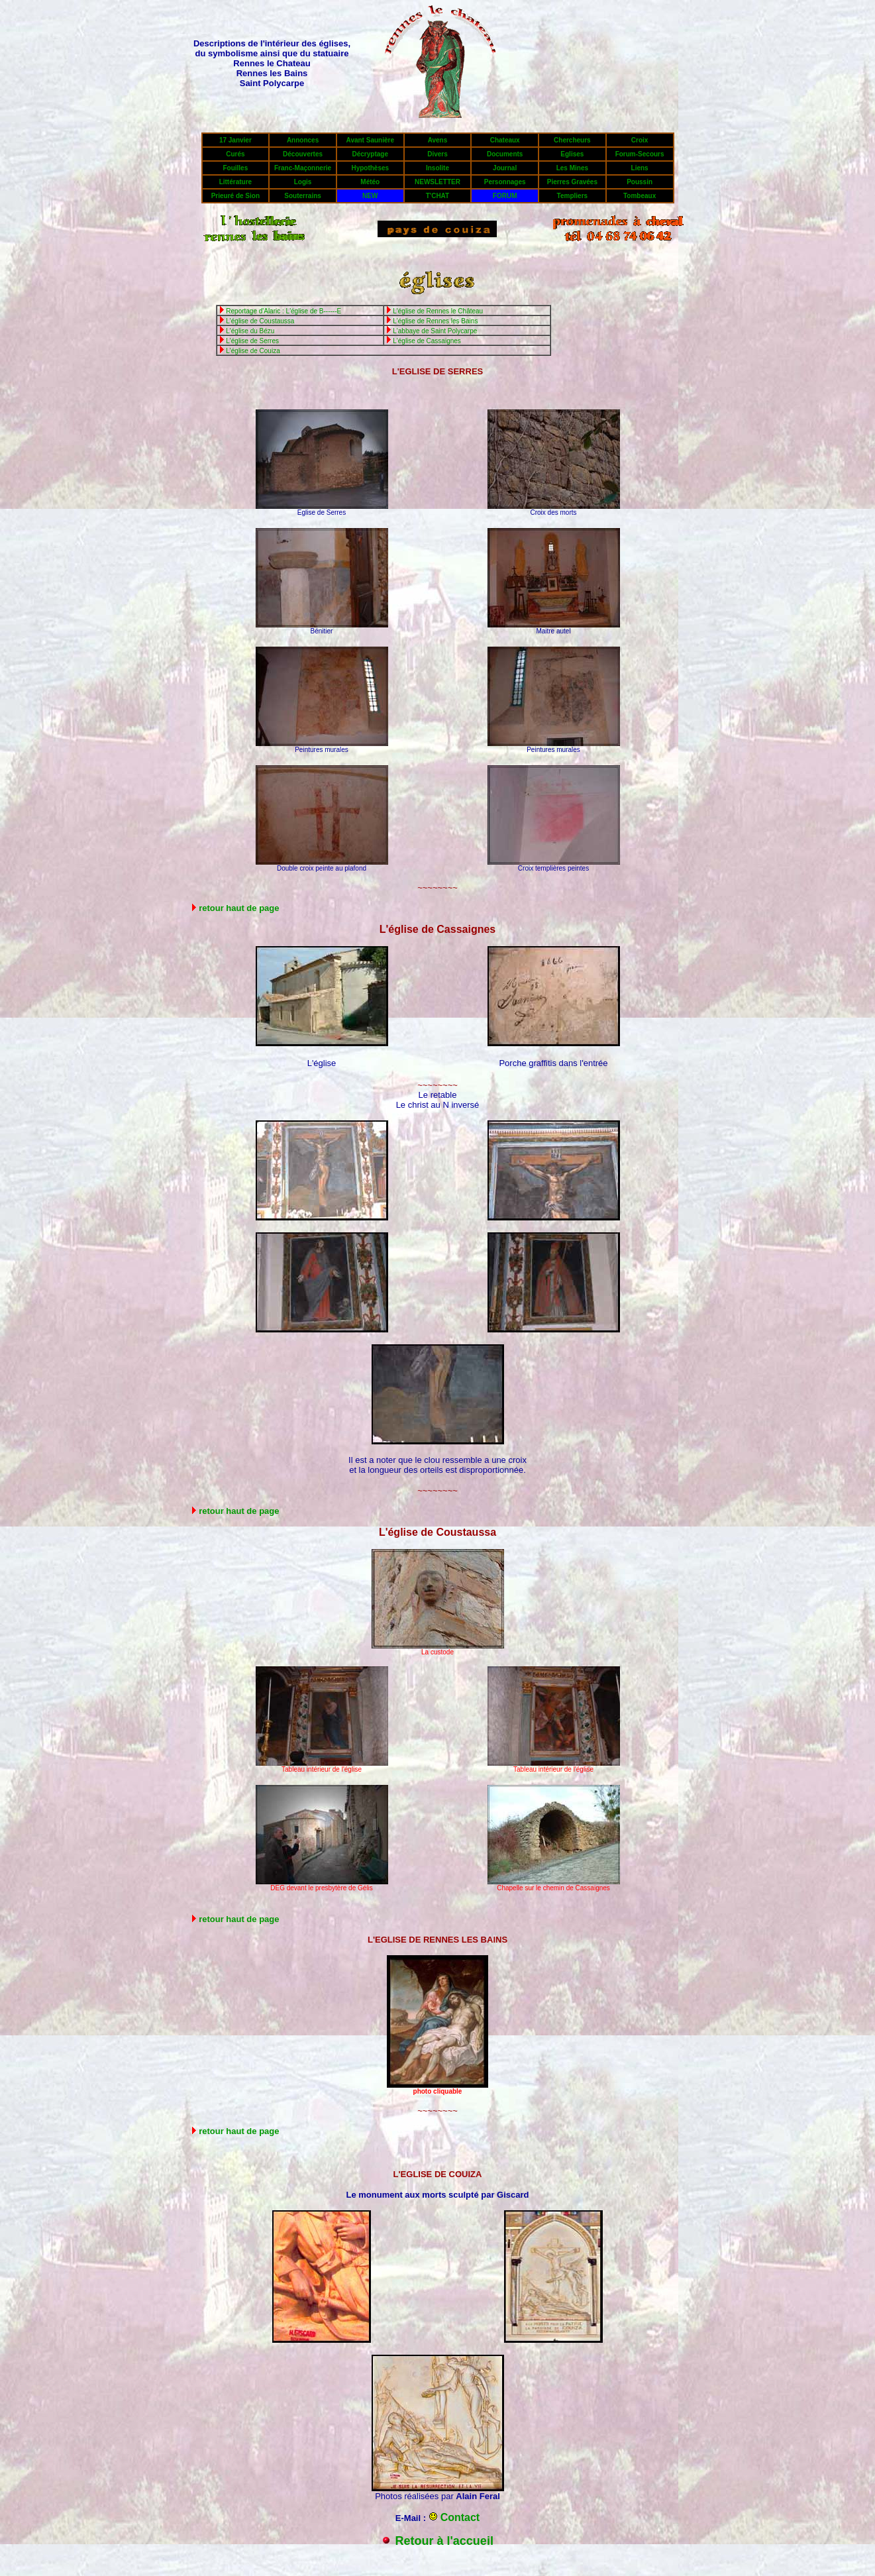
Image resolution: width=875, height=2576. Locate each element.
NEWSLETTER (437, 182)
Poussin (639, 182)
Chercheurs (572, 140)
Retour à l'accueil (444, 2541)
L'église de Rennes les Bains (435, 321)
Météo (370, 182)
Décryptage (370, 154)
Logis (303, 182)
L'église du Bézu (250, 331)
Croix (639, 140)
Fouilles (235, 168)
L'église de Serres (252, 341)
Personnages (505, 182)
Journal (505, 168)
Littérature (235, 182)
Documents (505, 154)
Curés (235, 154)
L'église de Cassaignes (427, 341)
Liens (639, 168)
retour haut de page (239, 908)
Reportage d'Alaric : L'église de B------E (283, 311)
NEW (370, 195)
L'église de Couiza (253, 350)
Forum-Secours (639, 154)
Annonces (303, 140)
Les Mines (572, 168)
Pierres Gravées (572, 182)
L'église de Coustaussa (260, 321)
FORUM (505, 195)
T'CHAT (438, 195)
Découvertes (303, 154)
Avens (438, 140)
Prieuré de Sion (235, 195)
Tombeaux (639, 195)
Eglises (572, 154)
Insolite (437, 168)
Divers (437, 154)
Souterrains (302, 195)
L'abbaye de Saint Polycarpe (435, 331)
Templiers (572, 195)
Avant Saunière (370, 140)
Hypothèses (370, 168)
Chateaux (505, 140)
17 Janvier (235, 140)
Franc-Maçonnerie (302, 168)
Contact (460, 2517)
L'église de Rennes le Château (438, 311)
